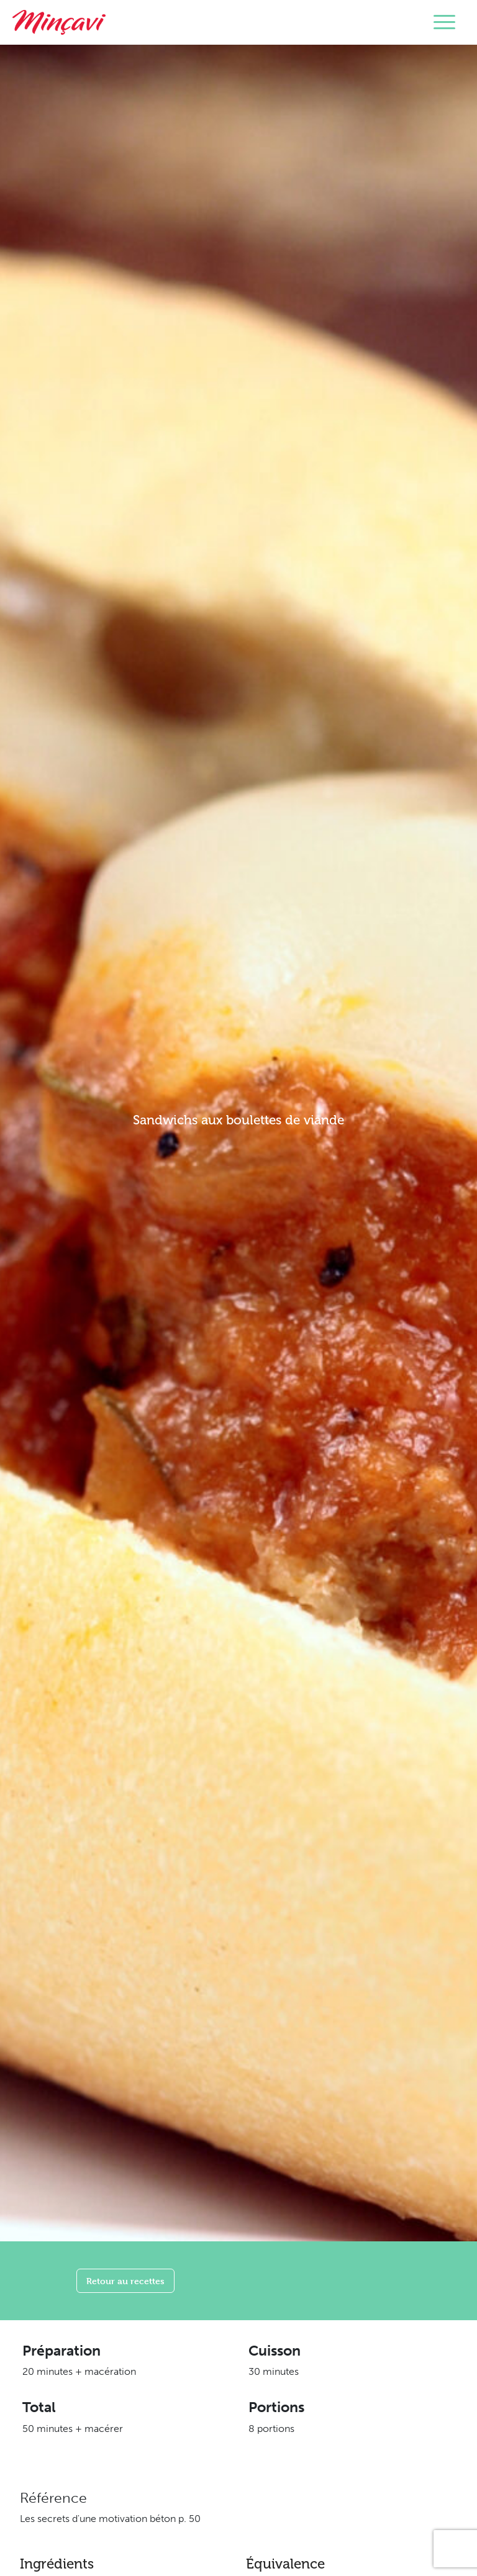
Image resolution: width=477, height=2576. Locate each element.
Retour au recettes (125, 2280)
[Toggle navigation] (444, 22)
